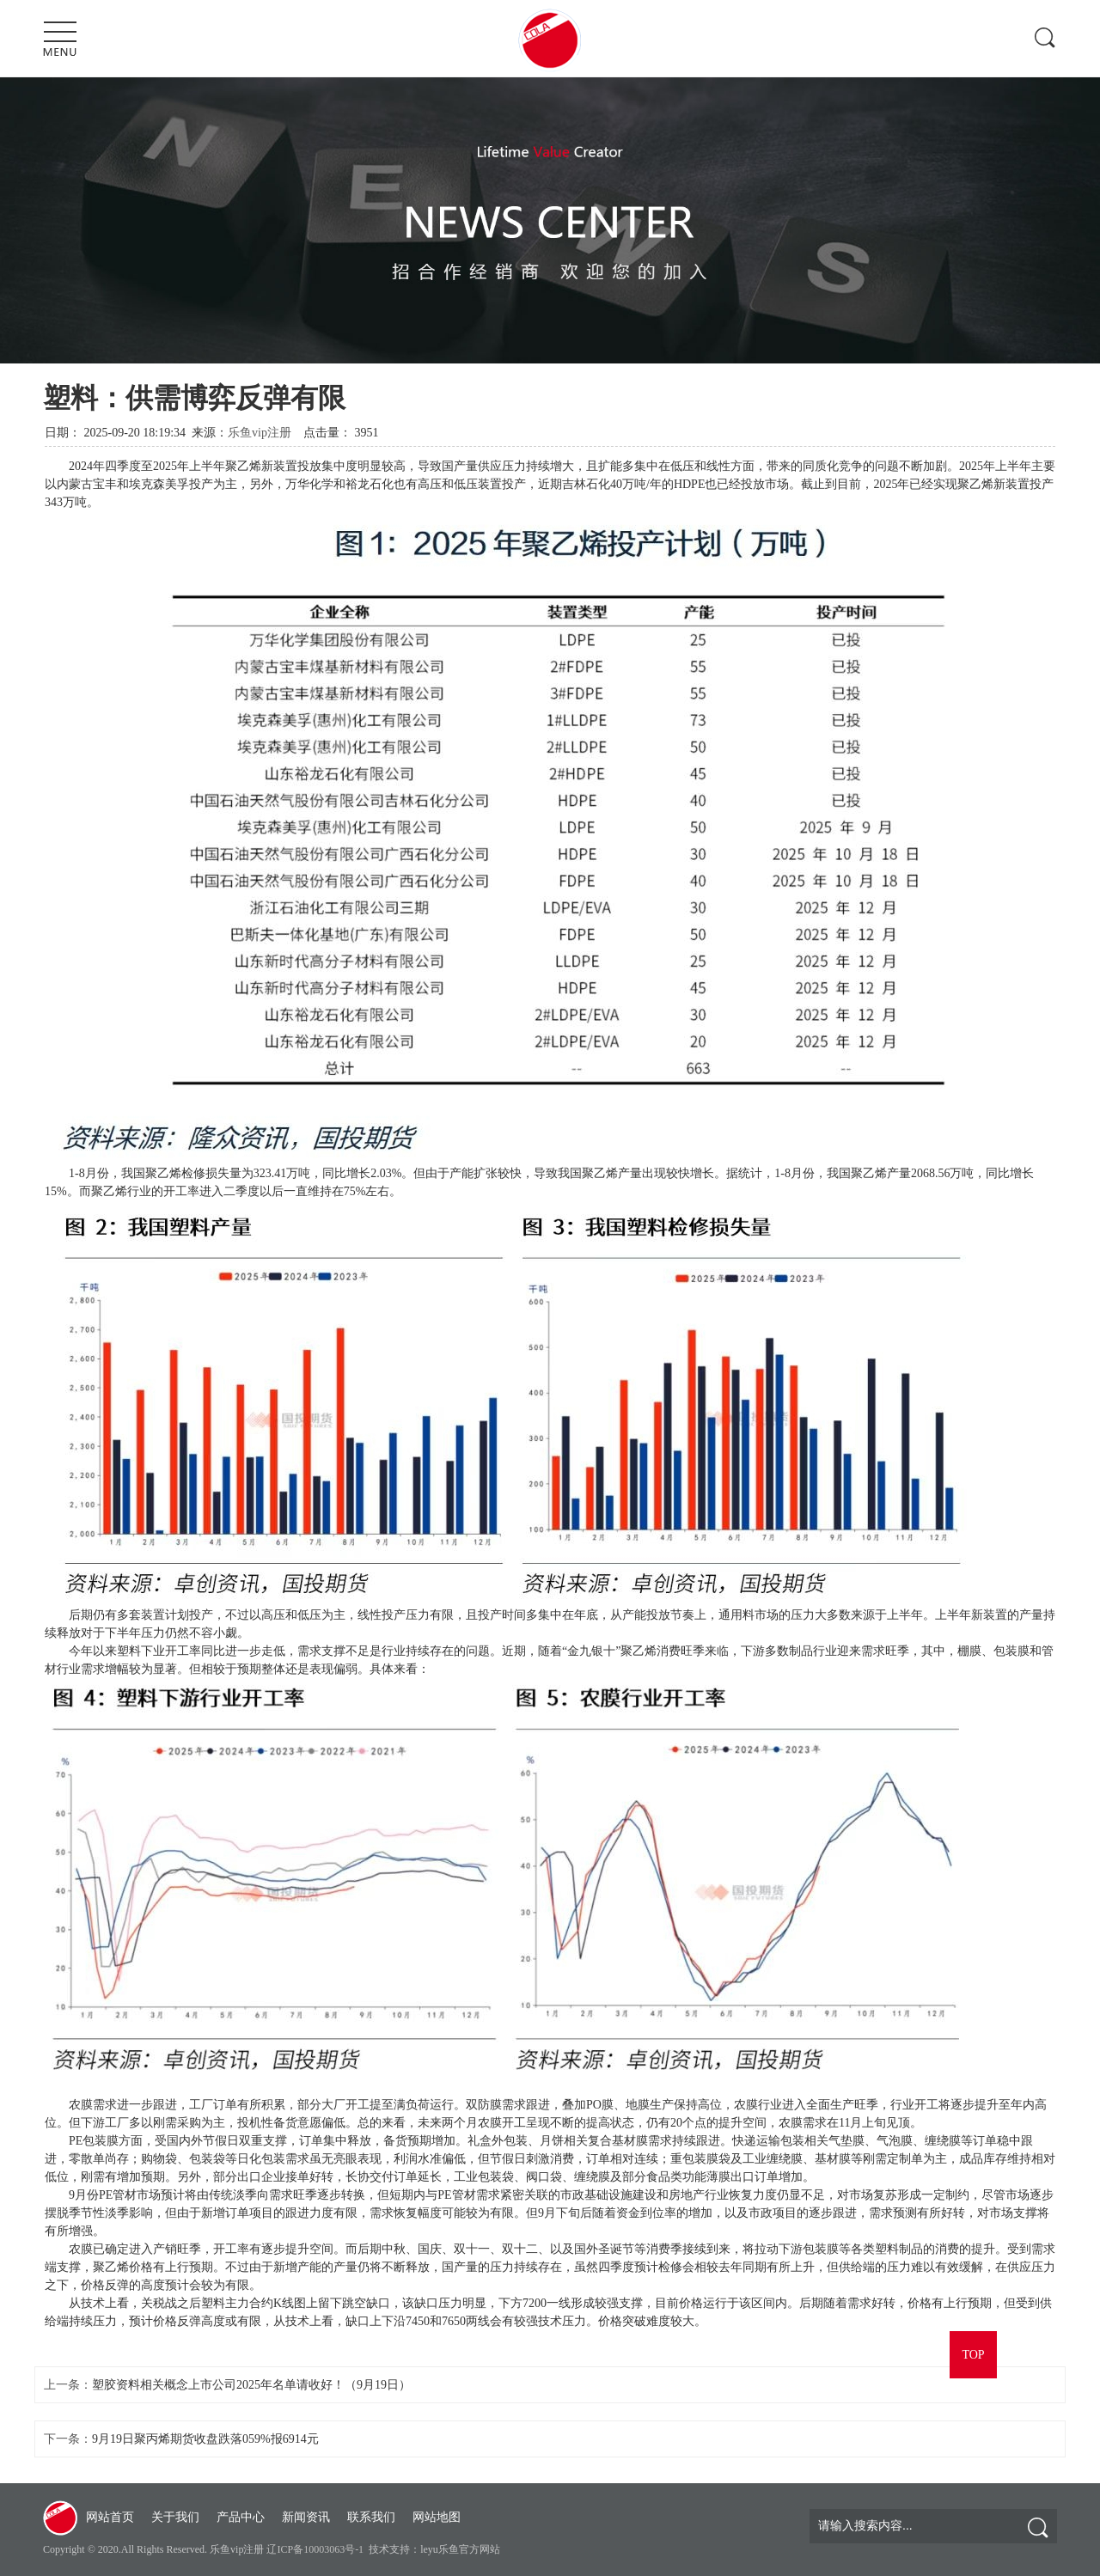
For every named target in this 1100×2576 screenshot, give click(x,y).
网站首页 (110, 2517)
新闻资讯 (306, 2517)
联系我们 (371, 2517)
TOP (973, 2354)
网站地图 (436, 2517)
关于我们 (175, 2517)
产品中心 (241, 2517)
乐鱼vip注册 (259, 432)
